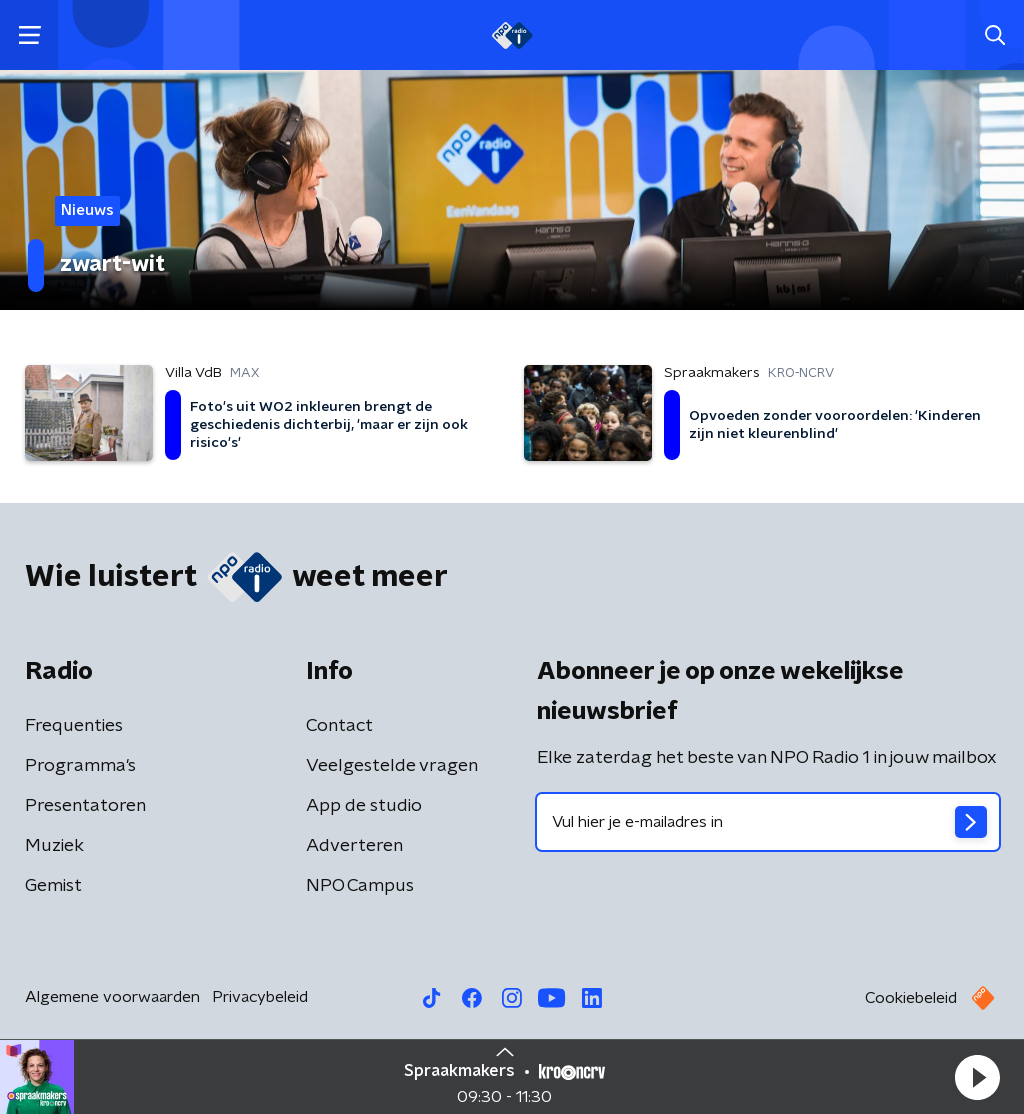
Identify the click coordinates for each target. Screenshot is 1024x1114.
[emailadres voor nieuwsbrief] (768, 822)
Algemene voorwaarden (112, 997)
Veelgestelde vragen (392, 766)
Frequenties (74, 726)
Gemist (53, 886)
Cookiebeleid (911, 998)
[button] (977, 1077)
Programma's (80, 766)
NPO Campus (360, 886)
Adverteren (354, 846)
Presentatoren (85, 806)
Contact (339, 726)
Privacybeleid (260, 997)
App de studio (364, 806)
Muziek (54, 846)
